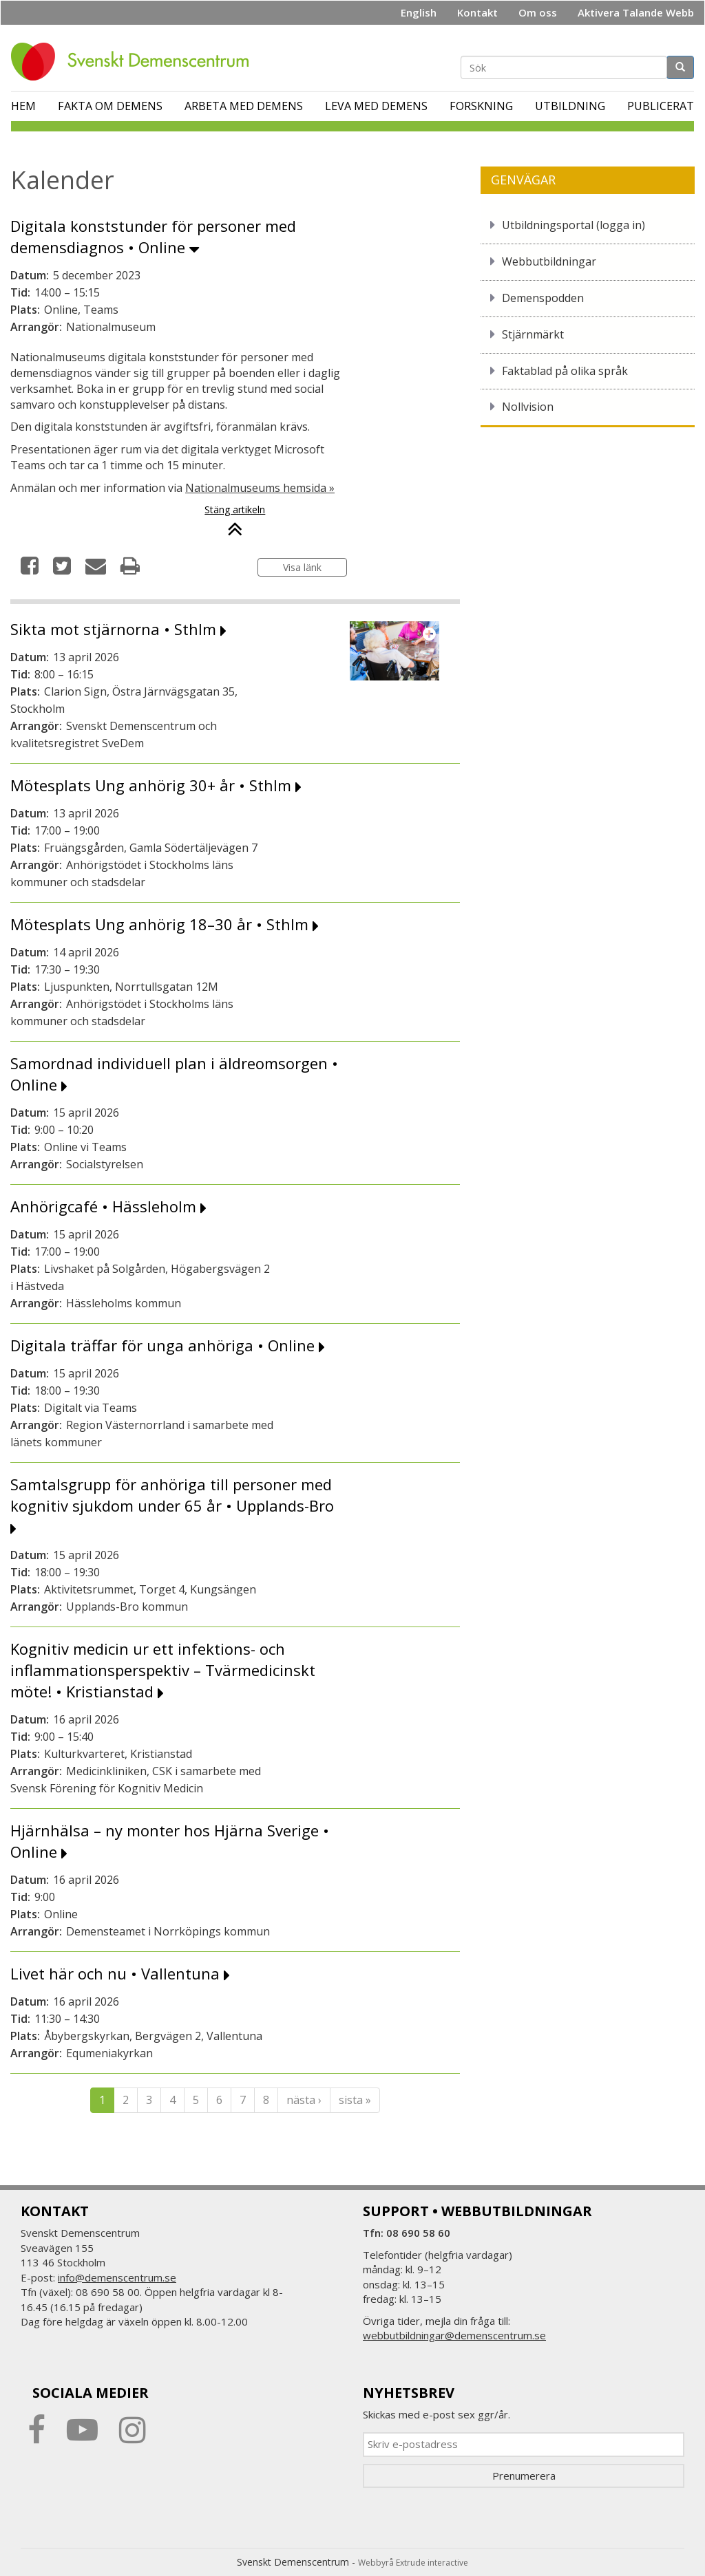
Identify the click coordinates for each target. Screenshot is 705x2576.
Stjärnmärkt (533, 334)
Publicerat (660, 106)
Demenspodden (543, 297)
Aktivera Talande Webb (636, 12)
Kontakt (477, 12)
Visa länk (302, 567)
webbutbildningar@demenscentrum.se (454, 2335)
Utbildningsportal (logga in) (573, 225)
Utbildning (570, 106)
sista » (355, 2099)
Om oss (537, 12)
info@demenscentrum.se (117, 2277)
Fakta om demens (110, 106)
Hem (23, 106)
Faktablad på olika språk (565, 370)
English (418, 12)
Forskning (481, 106)
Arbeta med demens (244, 106)
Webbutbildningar (549, 261)
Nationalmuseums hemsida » (260, 487)
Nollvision (528, 406)
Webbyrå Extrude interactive (413, 2562)
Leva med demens (376, 106)
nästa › (304, 2099)
